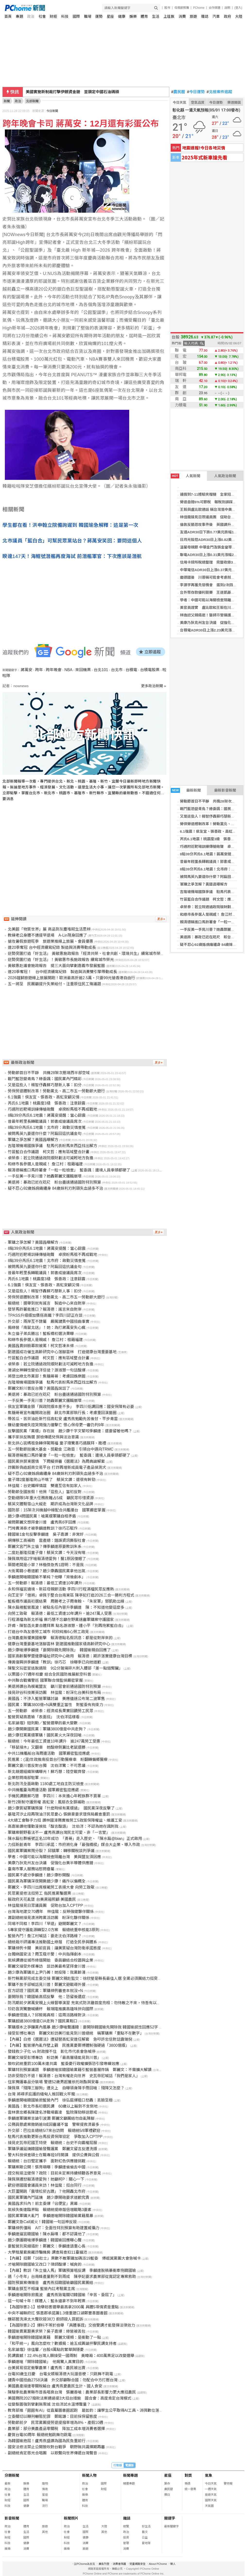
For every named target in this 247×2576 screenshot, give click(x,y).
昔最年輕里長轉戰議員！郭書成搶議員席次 (45, 1121)
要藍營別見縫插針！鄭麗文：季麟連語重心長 (46, 2246)
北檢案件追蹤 (219, 92)
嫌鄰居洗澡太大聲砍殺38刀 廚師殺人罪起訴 (45, 2319)
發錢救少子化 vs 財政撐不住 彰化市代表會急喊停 (51, 2051)
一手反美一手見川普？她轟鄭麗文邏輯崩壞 (45, 1176)
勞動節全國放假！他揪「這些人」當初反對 (45, 1492)
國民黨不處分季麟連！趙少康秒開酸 (39, 1875)
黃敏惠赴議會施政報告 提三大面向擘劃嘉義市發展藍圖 (56, 966)
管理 (126, 2543)
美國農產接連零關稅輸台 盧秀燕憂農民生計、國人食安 (55, 2386)
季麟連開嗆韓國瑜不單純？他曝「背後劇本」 (46, 1577)
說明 (227, 7)
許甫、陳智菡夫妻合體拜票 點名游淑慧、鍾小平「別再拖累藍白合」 (66, 1626)
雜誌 (204, 16)
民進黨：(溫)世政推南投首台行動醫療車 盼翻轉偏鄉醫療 (58, 1759)
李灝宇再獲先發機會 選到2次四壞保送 (212, 585)
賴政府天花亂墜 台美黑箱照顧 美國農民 (42, 1899)
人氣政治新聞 (225, 476)
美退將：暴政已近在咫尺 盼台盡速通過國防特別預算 (54, 1182)
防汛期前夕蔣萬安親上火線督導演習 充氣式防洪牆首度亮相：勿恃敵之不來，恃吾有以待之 (86, 2003)
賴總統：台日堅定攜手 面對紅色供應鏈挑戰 (46, 2161)
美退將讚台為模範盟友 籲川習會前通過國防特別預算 (54, 1686)
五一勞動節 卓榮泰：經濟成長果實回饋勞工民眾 (50, 1711)
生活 (155, 16)
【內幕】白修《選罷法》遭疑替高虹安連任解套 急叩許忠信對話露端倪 (70, 2039)
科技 (64, 16)
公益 (145, 2537)
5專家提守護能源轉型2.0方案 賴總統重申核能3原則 (53, 1930)
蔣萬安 (26, 670)
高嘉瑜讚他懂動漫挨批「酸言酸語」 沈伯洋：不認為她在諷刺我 (63, 1826)
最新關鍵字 (171, 2526)
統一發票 (190, 2489)
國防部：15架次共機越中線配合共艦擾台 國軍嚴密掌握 (56, 1510)
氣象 (208, 2475)
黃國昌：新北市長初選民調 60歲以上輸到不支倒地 (53, 2106)
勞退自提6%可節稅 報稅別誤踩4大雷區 (213, 502)
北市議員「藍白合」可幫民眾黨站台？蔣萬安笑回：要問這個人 (72, 540)
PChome (198, 7)
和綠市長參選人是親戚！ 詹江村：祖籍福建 (45, 1164)
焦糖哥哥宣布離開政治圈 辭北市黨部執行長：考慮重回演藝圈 (62, 1413)
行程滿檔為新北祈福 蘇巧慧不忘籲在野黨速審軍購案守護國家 (61, 1619)
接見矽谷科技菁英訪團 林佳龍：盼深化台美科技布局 (54, 1692)
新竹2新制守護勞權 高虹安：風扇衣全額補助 (46, 1802)
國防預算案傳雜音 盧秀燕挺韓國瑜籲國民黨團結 (50, 2283)
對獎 (188, 2475)
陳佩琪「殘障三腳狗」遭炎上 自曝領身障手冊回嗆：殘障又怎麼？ (66, 2088)
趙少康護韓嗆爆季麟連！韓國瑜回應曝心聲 (45, 2240)
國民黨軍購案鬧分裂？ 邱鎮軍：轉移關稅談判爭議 (51, 1851)
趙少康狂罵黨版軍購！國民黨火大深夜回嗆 (45, 1735)
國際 (76, 16)
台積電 (131, 670)
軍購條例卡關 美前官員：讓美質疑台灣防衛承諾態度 (54, 1948)
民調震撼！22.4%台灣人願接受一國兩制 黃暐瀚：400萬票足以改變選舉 (71, 2356)
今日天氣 (179, 102)
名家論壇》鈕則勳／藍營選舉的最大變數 (43, 1723)
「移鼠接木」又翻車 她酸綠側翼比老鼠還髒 (46, 1747)
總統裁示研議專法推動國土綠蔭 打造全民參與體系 (52, 1942)
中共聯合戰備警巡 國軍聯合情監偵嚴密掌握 (45, 1680)
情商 (45, 2489)
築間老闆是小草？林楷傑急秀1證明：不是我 (46, 1565)
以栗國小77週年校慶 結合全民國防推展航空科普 (49, 1674)
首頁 (8, 16)
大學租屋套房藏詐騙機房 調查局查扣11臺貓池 (47, 2252)
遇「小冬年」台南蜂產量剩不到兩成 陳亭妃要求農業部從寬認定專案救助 (72, 2277)
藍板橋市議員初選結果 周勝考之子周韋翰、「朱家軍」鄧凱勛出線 (66, 1601)
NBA (68, 670)
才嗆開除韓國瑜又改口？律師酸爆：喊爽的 (45, 2264)
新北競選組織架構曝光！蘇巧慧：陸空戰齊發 (46, 1772)
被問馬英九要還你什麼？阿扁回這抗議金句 (45, 1134)
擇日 (167, 2494)
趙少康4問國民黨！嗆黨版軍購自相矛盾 (42, 1516)
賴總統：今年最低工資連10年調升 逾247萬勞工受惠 (54, 1741)
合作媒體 (214, 7)
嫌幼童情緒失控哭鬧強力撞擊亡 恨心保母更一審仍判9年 (56, 1425)
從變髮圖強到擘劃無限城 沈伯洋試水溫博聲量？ (49, 2404)
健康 (121, 16)
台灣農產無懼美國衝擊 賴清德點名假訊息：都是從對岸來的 (60, 1638)
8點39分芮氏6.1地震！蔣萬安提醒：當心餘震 (47, 1115)
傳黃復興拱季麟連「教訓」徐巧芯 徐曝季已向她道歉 (54, 1662)
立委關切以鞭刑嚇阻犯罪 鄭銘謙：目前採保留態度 (52, 2416)
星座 (110, 16)
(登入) (238, 7)
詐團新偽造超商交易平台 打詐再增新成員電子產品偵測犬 (57, 1467)
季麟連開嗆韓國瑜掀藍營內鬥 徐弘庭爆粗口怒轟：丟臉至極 (60, 2100)
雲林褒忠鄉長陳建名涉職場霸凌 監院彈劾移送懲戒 (52, 2112)
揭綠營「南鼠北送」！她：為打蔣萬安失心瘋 (46, 1327)
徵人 (173, 2563)
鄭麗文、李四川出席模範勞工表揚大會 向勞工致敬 (51, 1887)
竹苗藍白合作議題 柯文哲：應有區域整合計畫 (48, 1152)
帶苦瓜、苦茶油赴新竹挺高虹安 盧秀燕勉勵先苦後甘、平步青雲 (63, 1419)
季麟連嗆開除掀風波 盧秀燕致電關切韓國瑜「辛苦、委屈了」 (62, 2295)
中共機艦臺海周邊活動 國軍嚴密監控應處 (43, 1790)
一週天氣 (211, 2489)
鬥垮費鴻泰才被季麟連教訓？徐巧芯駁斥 (43, 1528)
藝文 (145, 2532)
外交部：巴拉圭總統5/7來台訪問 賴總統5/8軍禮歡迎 (54, 2130)
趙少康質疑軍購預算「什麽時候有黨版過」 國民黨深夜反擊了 (61, 1808)
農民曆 (178, 92)
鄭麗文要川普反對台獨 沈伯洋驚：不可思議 (46, 1765)
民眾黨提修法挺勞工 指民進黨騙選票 (39, 1893)
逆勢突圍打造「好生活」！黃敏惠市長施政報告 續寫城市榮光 (61, 960)
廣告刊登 (104, 2563)
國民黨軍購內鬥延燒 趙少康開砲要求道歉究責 (48, 2197)
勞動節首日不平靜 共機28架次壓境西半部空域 (49, 1073)
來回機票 (83, 670)
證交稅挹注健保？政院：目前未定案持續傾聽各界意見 (54, 2173)
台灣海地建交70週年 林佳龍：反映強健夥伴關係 (51, 1911)
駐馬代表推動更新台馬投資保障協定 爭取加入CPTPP (55, 2137)
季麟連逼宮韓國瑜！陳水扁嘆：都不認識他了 (46, 2234)
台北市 (117, 670)
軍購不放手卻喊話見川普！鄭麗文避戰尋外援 (46, 1984)
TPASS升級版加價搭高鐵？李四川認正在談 (45, 1315)
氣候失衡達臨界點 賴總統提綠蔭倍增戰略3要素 (50, 2210)
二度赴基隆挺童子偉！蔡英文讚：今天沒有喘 (46, 1553)
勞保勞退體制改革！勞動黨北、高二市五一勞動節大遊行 (56, 1091)
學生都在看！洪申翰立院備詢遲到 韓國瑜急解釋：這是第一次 (70, 525)
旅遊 (193, 16)
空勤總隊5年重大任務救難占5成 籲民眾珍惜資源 (51, 1498)
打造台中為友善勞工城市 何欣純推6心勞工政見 (48, 1632)
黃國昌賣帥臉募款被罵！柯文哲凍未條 (41, 1346)
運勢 (98, 16)
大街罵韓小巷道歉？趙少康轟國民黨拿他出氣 (46, 1571)
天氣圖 (209, 2506)
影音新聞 (12, 2518)
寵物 (45, 2483)
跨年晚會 (53, 670)
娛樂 (133, 16)
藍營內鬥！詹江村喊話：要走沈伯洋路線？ (45, 1936)
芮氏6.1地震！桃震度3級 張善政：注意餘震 (46, 1103)
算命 (167, 2483)
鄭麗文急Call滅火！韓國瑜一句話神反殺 (42, 2222)
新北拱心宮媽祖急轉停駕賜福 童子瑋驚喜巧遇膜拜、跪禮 (57, 1443)
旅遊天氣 (211, 2494)
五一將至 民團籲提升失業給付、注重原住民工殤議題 (54, 984)
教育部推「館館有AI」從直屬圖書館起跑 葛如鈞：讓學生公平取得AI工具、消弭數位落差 (85, 2410)
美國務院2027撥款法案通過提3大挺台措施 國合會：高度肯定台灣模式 (69, 2398)
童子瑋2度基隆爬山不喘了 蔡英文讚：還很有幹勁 (51, 1480)
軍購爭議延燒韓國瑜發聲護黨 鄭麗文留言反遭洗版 (52, 2149)
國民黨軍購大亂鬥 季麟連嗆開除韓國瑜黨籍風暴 (50, 2216)
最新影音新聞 (225, 790)
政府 (227, 16)
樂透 (187, 2483)
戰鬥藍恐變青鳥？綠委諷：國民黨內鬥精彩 (45, 1079)
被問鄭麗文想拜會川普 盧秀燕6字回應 (42, 1522)
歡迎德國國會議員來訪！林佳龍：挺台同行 (45, 2185)
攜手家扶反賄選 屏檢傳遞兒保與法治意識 (43, 1437)
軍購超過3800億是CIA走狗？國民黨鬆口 (42, 2021)
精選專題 (129, 2483)
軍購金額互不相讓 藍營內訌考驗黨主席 (41, 2289)
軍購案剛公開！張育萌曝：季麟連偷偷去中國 (46, 2167)
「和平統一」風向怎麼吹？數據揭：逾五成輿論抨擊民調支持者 (62, 2343)
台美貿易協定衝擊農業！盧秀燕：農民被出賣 (46, 2368)
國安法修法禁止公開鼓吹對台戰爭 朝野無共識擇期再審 (56, 2447)
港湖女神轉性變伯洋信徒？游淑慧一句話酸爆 (46, 1370)
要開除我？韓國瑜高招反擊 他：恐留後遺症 (46, 1997)
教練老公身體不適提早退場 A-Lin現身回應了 (47, 935)
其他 (45, 2532)
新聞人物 (89, 2475)
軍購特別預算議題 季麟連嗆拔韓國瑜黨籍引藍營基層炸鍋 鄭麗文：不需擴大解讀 (80, 2070)
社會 (42, 16)
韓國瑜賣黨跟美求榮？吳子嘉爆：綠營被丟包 (46, 2331)
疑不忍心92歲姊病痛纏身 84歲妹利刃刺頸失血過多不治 (55, 1188)
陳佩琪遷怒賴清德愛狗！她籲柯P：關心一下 (46, 2179)
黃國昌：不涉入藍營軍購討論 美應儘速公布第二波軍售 (56, 1699)
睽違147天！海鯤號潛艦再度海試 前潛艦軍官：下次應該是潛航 (72, 556)
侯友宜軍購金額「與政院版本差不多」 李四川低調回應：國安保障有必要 (71, 1407)
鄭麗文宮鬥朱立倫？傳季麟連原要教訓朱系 (45, 1546)
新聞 (7, 101)
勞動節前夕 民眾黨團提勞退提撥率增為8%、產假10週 (55, 2423)
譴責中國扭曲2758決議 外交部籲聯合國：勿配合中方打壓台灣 (63, 2380)
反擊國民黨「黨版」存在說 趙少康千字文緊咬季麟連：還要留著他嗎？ (70, 1431)
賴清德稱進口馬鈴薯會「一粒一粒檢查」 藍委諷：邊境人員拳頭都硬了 (69, 1170)
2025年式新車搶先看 (204, 157)
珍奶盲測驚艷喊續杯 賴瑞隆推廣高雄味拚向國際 (50, 2009)
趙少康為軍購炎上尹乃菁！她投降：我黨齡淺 (46, 1972)
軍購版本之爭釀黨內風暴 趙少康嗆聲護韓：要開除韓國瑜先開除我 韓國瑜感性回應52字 (83, 2027)
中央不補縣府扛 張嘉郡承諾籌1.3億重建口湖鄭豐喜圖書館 (58, 2313)
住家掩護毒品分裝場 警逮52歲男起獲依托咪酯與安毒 (53, 2082)
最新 (7, 2483)
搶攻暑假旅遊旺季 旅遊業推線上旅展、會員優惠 (50, 941)
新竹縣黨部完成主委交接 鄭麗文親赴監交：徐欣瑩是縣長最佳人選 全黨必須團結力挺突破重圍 (88, 1978)
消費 (182, 16)
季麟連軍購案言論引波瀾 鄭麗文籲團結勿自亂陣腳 (51, 2118)
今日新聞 (52, 111)
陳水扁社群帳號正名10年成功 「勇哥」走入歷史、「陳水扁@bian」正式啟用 (75, 1838)
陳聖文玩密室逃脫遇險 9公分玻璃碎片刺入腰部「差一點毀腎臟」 (65, 1668)
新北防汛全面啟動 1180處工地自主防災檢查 (46, 1784)
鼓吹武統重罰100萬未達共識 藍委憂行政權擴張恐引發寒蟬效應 (63, 2064)
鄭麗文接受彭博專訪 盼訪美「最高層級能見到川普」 (54, 2057)
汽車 (216, 16)
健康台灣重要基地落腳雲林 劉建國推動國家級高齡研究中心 (59, 1644)
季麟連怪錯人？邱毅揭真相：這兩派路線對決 (46, 2015)
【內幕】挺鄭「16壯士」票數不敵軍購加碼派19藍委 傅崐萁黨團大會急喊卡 (74, 2258)
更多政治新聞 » (153, 686)
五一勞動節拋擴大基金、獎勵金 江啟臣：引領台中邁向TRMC (60, 1449)
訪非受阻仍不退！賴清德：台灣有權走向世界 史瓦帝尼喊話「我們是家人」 (74, 2076)
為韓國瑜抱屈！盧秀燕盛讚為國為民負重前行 (46, 2441)
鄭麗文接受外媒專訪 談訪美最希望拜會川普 (46, 1966)
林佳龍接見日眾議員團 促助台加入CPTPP (45, 1905)
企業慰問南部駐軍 (23, 1778)
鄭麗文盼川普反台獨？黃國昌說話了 (39, 1388)
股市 (167, 7)
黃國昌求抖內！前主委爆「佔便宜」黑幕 (43, 2203)
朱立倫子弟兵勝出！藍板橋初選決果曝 (41, 1334)
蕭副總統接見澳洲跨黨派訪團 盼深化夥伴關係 (48, 1918)
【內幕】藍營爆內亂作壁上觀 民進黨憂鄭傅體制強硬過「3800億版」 (68, 2045)
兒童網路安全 (137, 2563)
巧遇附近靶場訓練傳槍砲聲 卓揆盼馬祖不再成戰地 (52, 1109)
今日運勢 (196, 92)
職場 (87, 16)
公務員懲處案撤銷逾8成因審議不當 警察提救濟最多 (53, 2124)
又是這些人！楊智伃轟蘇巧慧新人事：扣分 (45, 1085)
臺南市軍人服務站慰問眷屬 (31, 1869)
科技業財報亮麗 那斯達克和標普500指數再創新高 (70, 92)
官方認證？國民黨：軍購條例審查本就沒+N (45, 1991)
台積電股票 (150, 670)
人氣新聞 (185, 476)
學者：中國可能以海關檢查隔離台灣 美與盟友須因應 (54, 1857)
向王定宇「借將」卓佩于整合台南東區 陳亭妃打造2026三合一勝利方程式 (71, 1595)
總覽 (126, 2526)
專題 (19, 16)
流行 (45, 2506)
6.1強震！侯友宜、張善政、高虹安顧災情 (213, 831)
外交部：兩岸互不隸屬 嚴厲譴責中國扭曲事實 (48, 1321)
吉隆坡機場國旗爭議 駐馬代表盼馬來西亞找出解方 (52, 1146)
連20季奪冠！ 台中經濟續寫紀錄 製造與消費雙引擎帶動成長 (62, 972)
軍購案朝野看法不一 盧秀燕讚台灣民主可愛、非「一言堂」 (59, 1832)
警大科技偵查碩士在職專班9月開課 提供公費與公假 (53, 2155)
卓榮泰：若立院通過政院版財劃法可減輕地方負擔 (50, 1158)
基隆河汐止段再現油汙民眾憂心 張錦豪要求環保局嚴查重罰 (59, 1814)
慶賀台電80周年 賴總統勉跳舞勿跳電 (39, 2435)
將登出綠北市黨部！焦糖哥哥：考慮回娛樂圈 (46, 1376)
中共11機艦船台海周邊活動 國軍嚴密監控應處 (49, 1753)
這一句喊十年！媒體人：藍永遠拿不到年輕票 (46, 2301)
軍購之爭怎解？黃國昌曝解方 (203, 884)
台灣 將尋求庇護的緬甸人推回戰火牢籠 (41, 2094)
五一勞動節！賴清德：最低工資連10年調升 (45, 1583)
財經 (53, 16)
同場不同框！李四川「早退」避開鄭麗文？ (45, 1924)
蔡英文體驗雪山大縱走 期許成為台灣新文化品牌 (50, 1504)
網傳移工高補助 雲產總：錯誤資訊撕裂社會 (46, 1540)
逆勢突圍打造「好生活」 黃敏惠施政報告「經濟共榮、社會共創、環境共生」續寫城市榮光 (86, 953)
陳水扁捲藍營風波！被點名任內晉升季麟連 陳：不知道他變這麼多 (66, 1607)
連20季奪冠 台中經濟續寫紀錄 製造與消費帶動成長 (52, 947)
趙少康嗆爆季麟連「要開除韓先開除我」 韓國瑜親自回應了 (59, 1650)
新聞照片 (71, 2518)
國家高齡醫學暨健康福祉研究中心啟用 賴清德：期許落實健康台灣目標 (70, 1656)
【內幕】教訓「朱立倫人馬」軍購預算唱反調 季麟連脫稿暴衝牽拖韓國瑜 (72, 2270)
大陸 (238, 16)
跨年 (39, 670)
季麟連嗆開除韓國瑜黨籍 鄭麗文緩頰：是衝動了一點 (54, 2337)
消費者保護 (119, 2563)
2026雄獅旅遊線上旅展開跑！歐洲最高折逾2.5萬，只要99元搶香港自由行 (71, 978)
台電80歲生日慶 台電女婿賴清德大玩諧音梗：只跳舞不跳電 (60, 2374)
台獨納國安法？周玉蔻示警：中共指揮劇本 (45, 1954)
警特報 (228, 2483)
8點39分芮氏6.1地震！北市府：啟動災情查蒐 (47, 1127)
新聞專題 (130, 2475)
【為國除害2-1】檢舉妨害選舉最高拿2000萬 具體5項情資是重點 (63, 2307)
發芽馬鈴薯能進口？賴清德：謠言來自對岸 (45, 1309)
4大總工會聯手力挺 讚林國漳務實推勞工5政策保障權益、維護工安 (65, 1820)
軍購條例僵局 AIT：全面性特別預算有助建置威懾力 (53, 2228)
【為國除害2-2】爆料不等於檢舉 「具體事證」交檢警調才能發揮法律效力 (71, 2325)
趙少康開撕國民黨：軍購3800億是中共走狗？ (47, 1729)
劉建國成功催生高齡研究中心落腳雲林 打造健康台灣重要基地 (62, 1352)
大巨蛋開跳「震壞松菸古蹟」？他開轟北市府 (46, 2191)
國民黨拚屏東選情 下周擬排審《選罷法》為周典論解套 (56, 1461)
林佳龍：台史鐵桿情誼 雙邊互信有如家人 (45, 1486)
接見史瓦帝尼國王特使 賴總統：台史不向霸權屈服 (52, 2143)
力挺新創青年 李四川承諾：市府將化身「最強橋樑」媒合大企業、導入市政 (74, 1845)
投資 (126, 2537)
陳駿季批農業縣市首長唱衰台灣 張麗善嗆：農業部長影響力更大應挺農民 (72, 2392)
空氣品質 (197, 102)
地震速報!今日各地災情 (203, 148)
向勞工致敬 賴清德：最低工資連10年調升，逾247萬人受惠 (60, 1613)
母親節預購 (181, 7)
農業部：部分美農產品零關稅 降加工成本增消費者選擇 (56, 2429)
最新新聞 (186, 790)
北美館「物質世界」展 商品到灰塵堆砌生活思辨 (49, 929)
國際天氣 (211, 2500)
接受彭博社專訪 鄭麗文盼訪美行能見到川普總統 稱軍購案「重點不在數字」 (76, 2033)
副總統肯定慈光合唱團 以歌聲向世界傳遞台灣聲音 (52, 2453)
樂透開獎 (234, 102)
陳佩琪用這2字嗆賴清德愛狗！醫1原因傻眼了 (47, 1559)
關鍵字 (169, 2518)
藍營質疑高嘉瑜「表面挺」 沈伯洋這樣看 (44, 1717)
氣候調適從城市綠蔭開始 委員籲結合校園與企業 (50, 1960)
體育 (144, 16)
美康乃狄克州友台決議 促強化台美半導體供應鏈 (50, 1863)
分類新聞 (12, 2475)
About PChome (158, 2563)
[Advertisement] (85, 846)
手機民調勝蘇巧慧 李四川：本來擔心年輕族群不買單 (54, 1796)
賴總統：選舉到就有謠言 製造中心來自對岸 (46, 1303)
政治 (30, 16)
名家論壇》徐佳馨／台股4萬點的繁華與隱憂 (46, 2350)
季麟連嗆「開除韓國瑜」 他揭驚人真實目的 (46, 2362)
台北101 (101, 670)
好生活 (146, 2526)
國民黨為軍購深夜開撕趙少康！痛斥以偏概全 (46, 1881)
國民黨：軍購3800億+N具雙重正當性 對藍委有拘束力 (55, 1705)
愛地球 (146, 2543)
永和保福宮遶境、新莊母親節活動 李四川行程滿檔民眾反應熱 (61, 1589)
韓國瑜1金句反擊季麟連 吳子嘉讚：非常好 (46, 1534)
